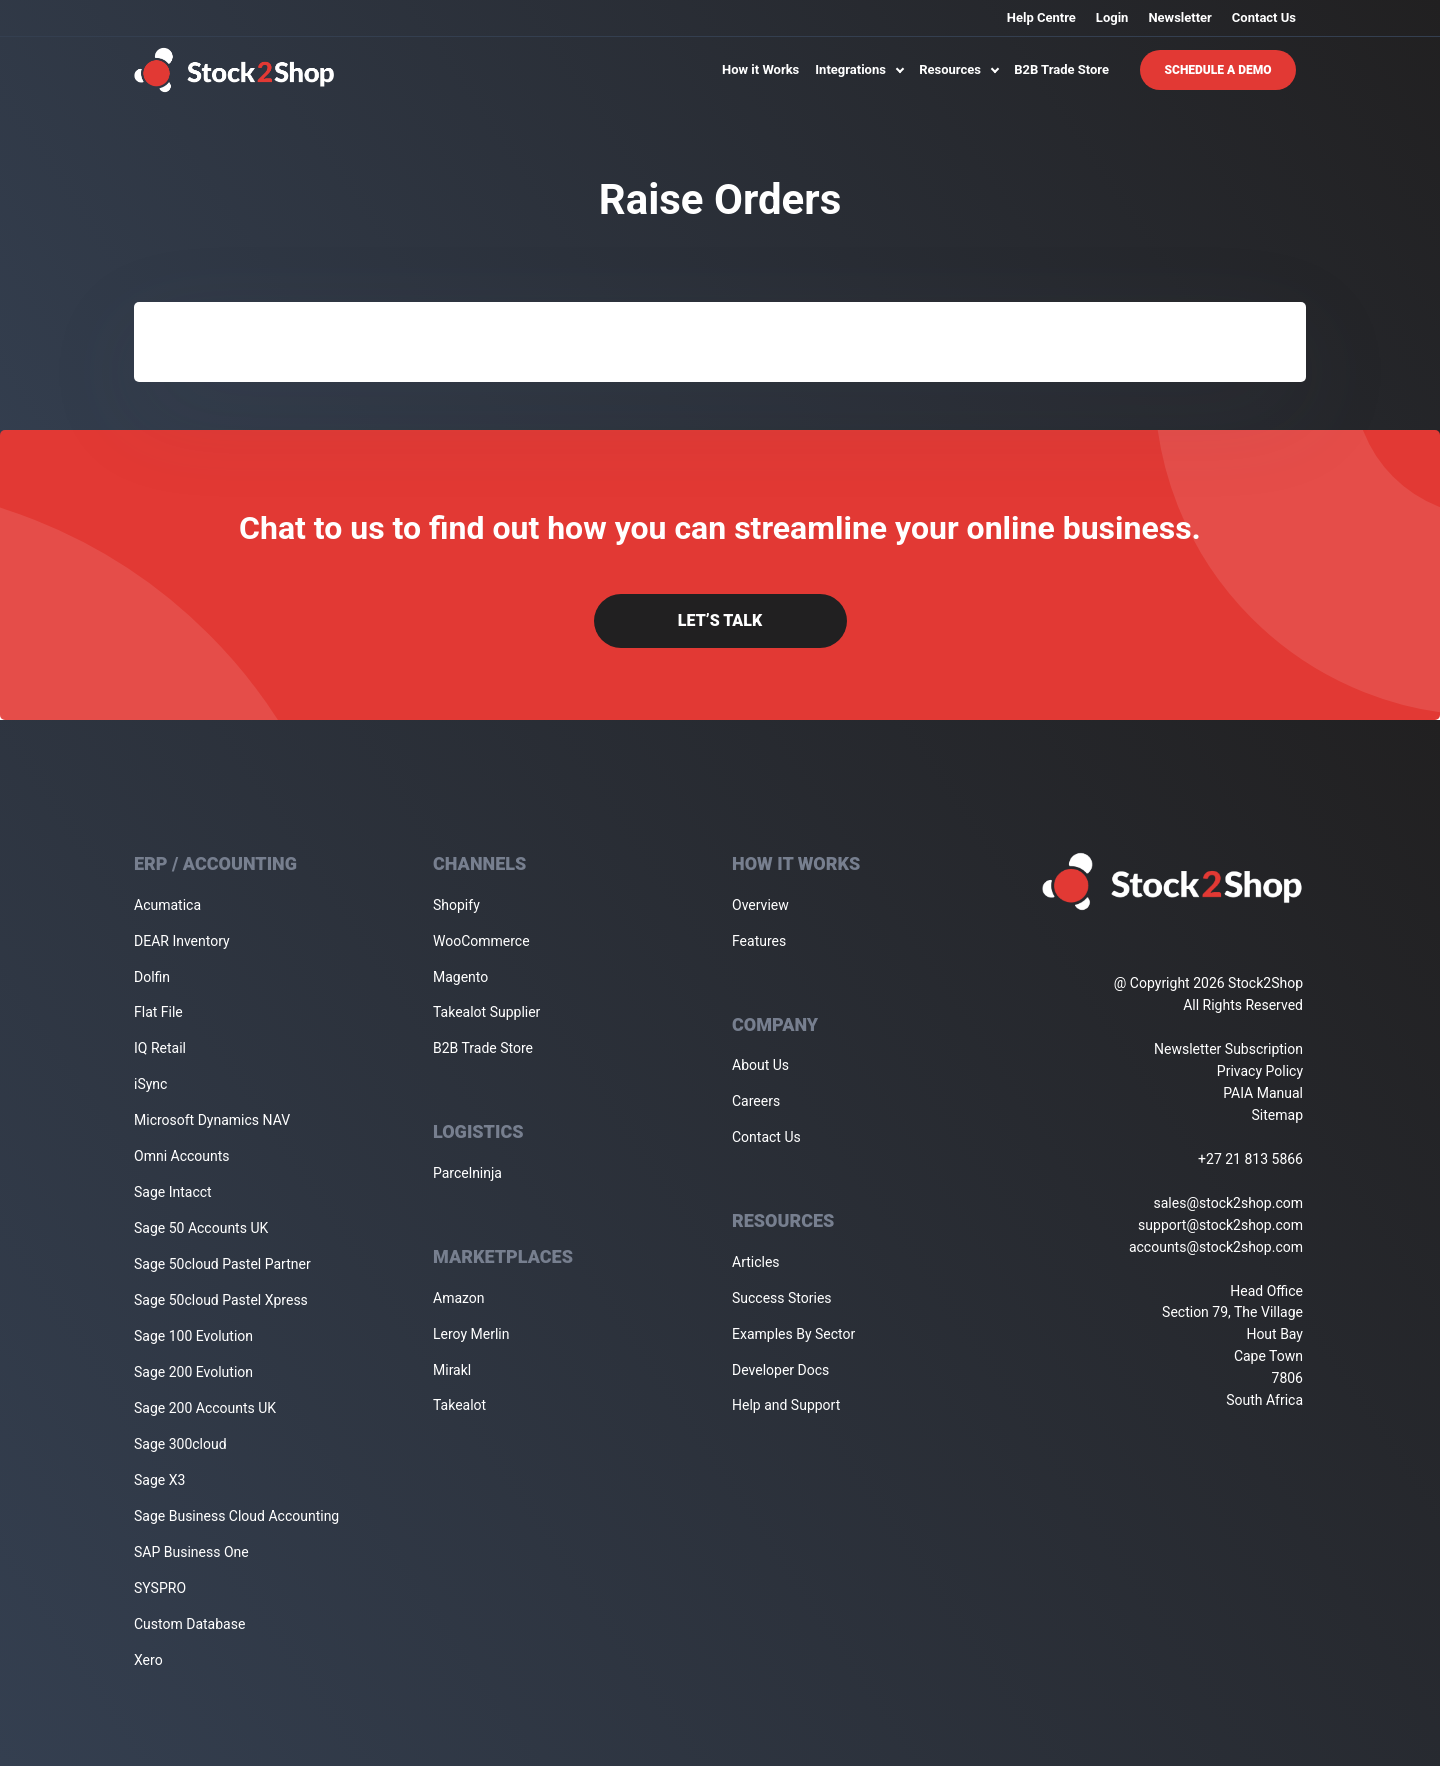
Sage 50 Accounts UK (201, 1228)
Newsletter (1179, 17)
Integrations (859, 69)
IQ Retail (160, 1048)
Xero (148, 1660)
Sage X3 (159, 1480)
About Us (760, 1065)
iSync (150, 1084)
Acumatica (167, 905)
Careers (756, 1101)
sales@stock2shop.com (1228, 1203)
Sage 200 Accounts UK (205, 1408)
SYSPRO (160, 1588)
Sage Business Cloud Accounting (236, 1516)
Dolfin (152, 977)
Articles (756, 1262)
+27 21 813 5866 (1250, 1159)
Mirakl (452, 1370)
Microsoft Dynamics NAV (212, 1120)
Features (759, 941)
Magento (460, 977)
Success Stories (782, 1298)
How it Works (760, 69)
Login (1112, 17)
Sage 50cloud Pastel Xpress (221, 1300)
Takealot (459, 1405)
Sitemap (1277, 1115)
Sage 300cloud (180, 1444)
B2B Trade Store (1061, 69)
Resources (958, 69)
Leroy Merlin (471, 1334)
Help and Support (786, 1405)
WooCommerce (481, 941)
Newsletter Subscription (1228, 1049)
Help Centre (1041, 17)
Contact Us (1264, 17)
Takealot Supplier (486, 1012)
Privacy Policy (1260, 1071)
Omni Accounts (182, 1156)
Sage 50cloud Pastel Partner (222, 1264)
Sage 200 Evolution (193, 1372)
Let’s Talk (720, 620)
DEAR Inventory (182, 941)
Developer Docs (780, 1370)
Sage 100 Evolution (193, 1336)
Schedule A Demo (1218, 70)
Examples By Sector (793, 1334)
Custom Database (189, 1624)
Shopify (456, 905)
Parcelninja (467, 1173)
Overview (760, 905)
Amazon (459, 1298)
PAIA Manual (1263, 1093)
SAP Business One (191, 1552)
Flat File (158, 1012)
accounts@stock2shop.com (1216, 1247)
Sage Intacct (173, 1192)
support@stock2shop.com (1220, 1225)
